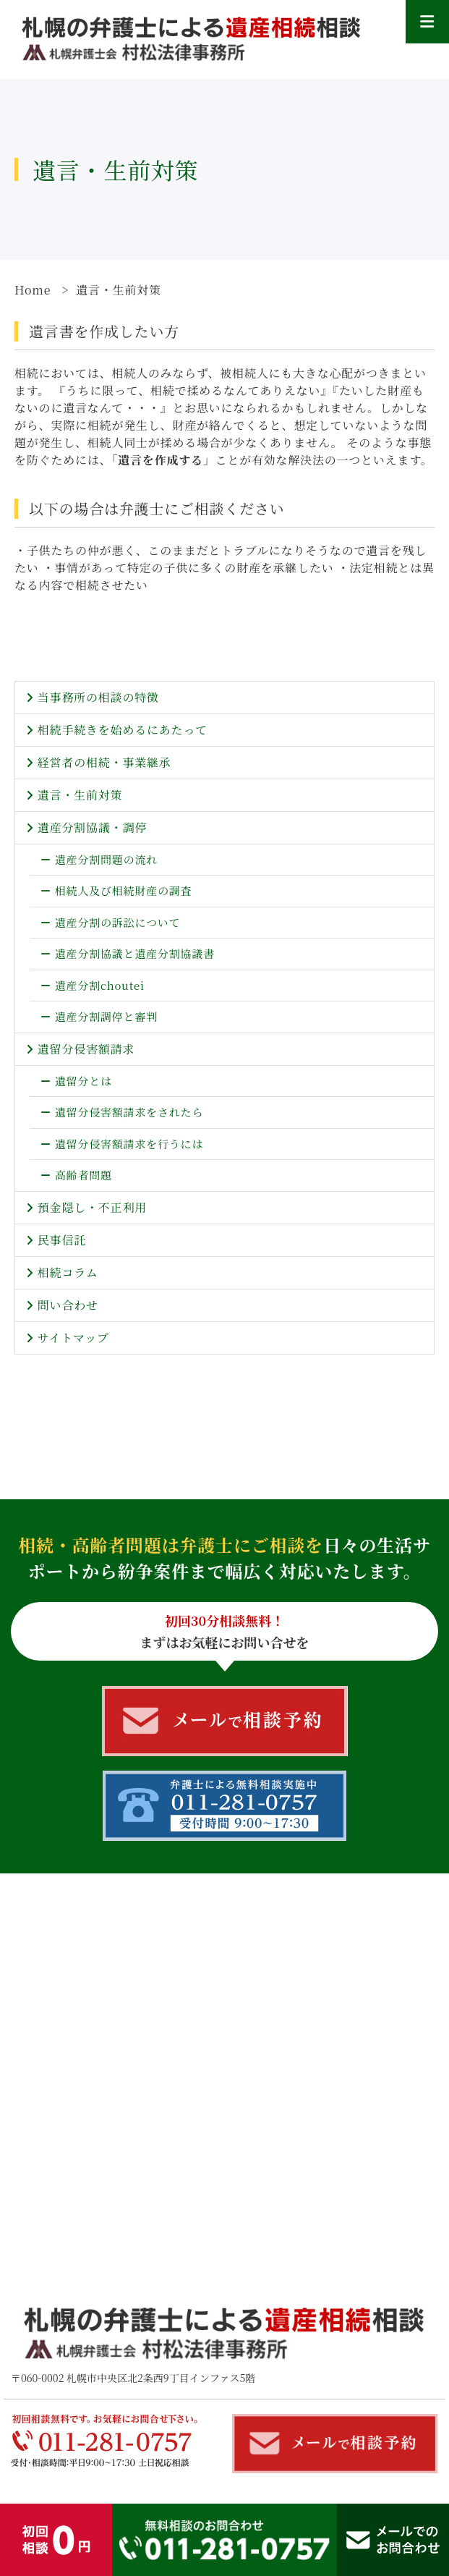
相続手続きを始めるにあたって (123, 729)
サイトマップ (73, 1337)
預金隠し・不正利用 (92, 1207)
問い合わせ (68, 1305)
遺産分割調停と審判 (106, 1016)
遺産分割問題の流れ (106, 859)
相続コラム (68, 1272)
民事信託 (62, 1240)
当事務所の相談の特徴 (98, 697)
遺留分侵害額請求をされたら (129, 1111)
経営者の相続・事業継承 (104, 762)
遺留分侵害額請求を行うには (129, 1143)
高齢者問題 (83, 1174)
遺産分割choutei (100, 985)
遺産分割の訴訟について (118, 922)
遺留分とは (83, 1080)
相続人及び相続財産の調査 (123, 890)
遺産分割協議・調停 (92, 827)
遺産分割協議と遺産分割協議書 (135, 953)
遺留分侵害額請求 (86, 1049)
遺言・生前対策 (80, 795)
